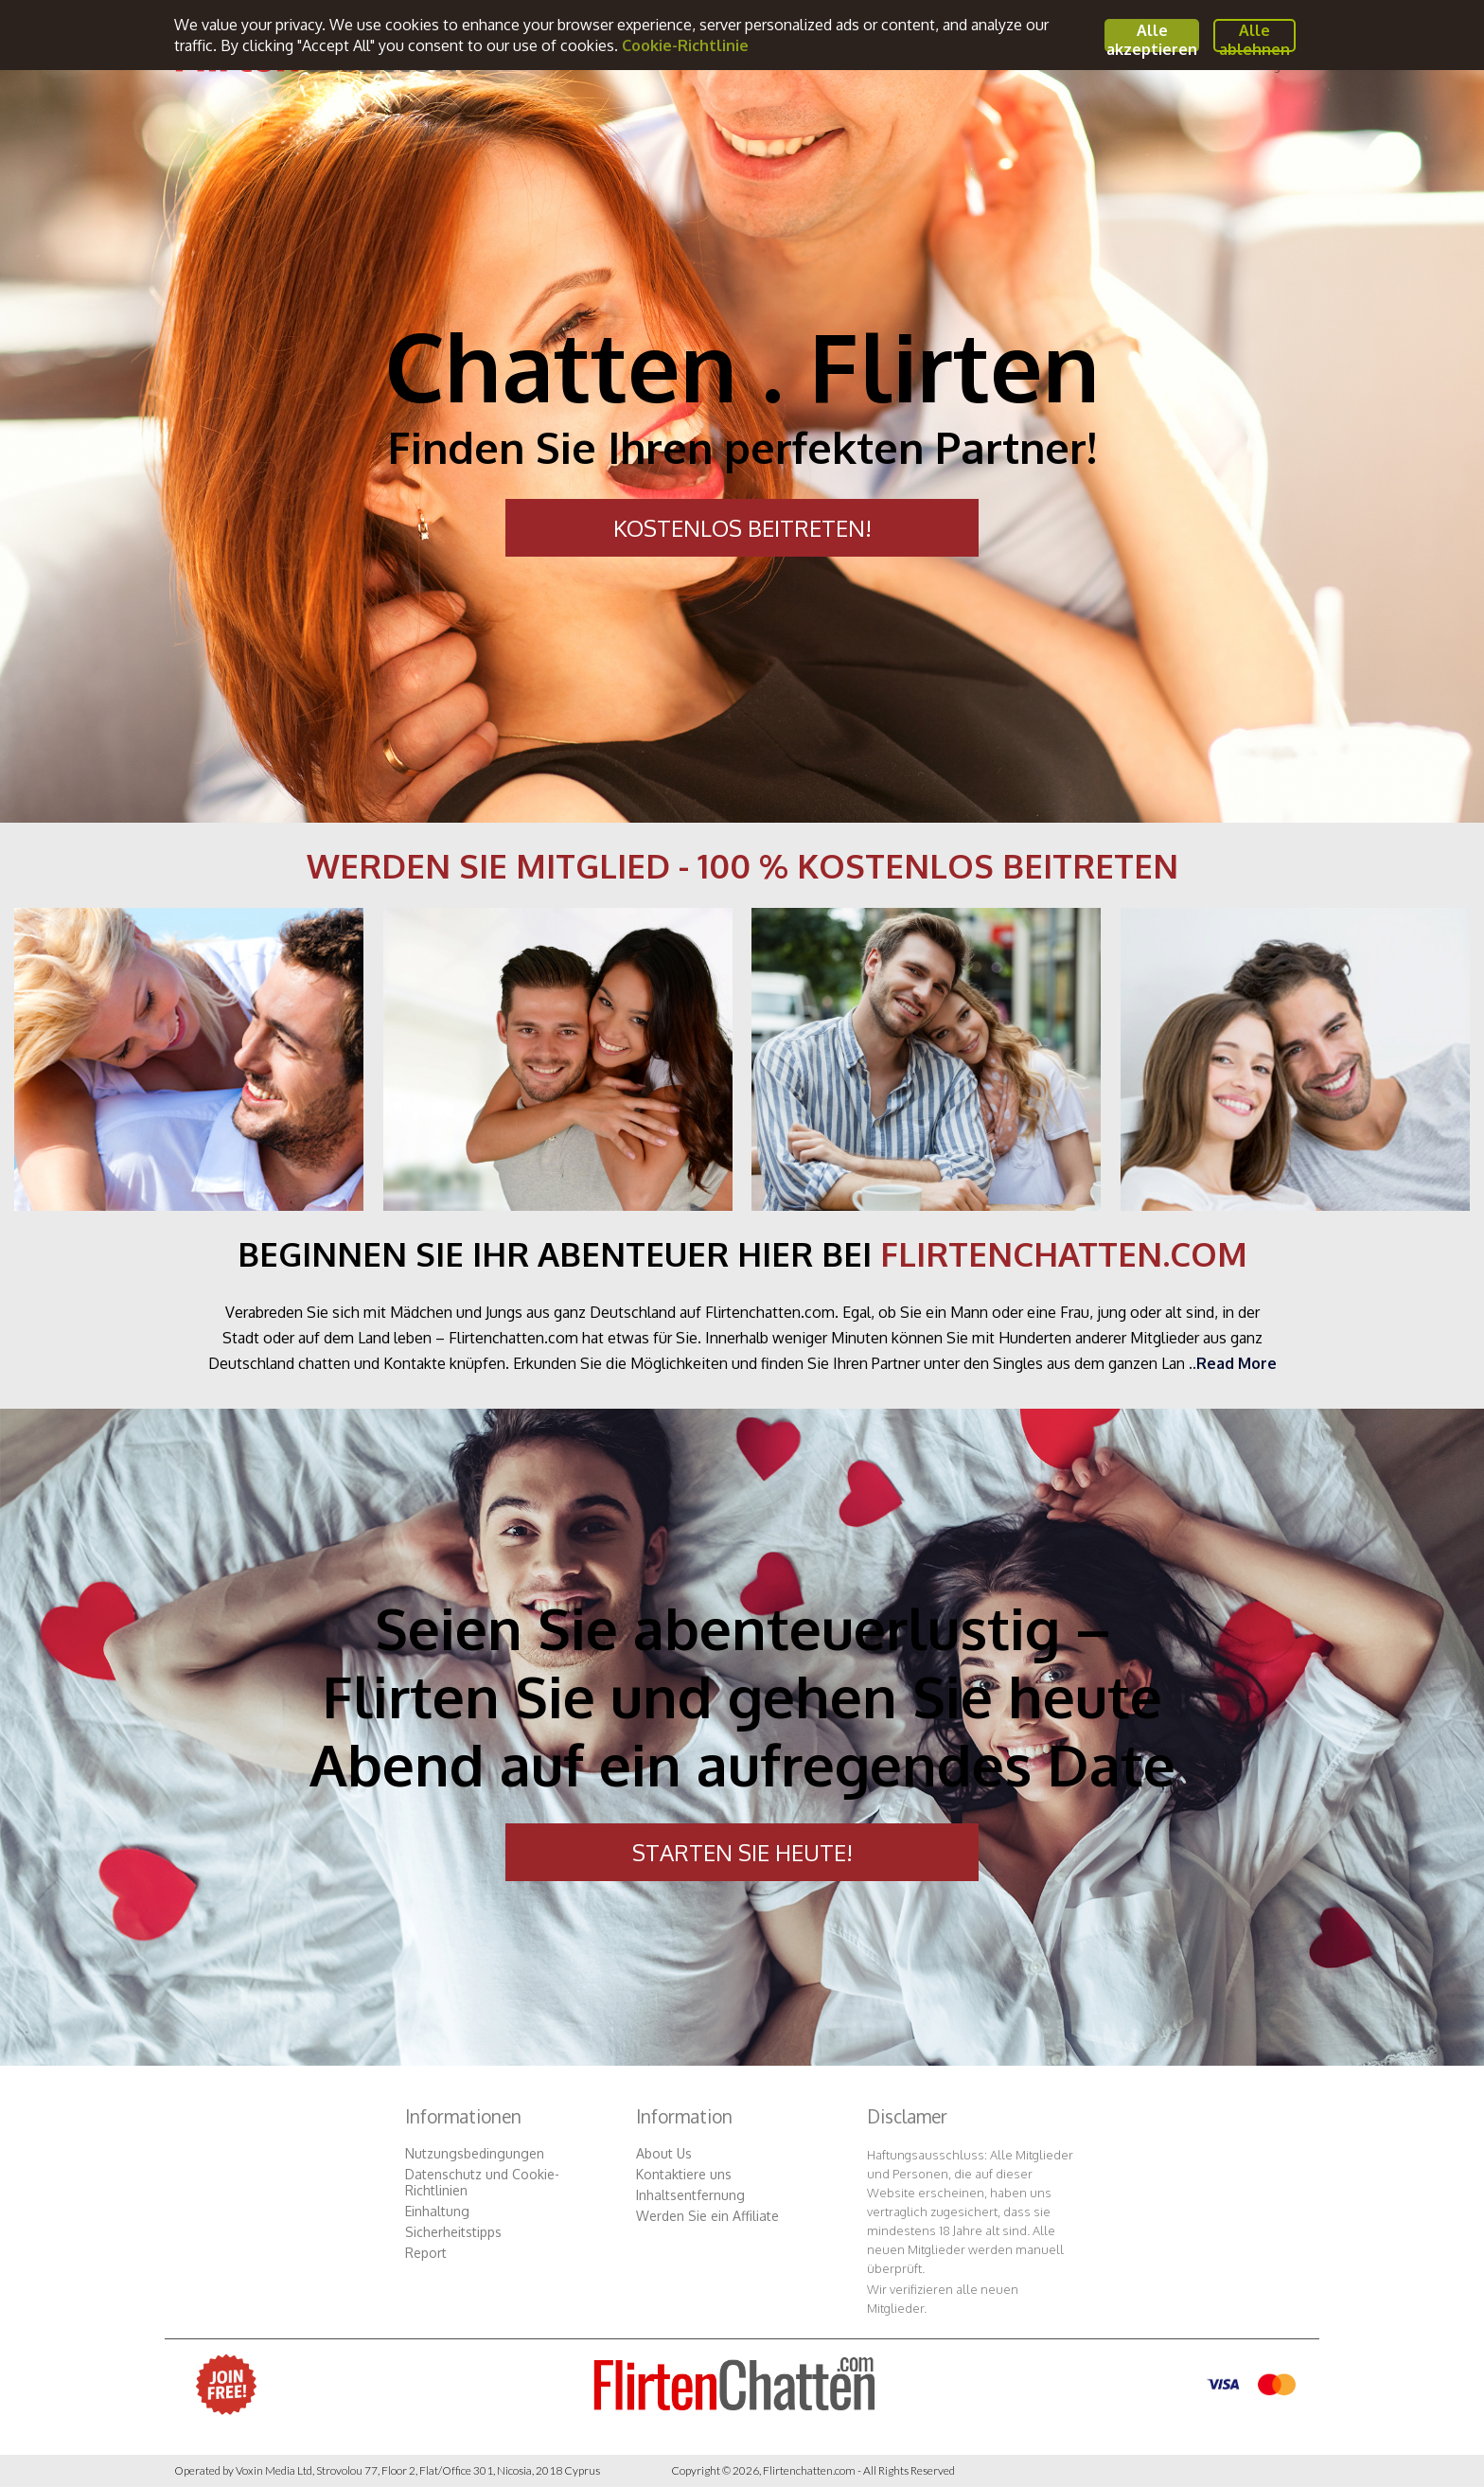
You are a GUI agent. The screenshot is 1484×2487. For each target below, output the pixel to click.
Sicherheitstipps (453, 2232)
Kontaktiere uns (684, 2174)
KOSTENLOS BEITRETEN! (742, 527)
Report (426, 2253)
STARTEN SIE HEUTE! (742, 1852)
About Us (664, 2153)
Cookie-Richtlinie (685, 45)
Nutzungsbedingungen (474, 2153)
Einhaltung (437, 2211)
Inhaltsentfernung (690, 2195)
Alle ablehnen (1254, 36)
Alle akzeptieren (1151, 36)
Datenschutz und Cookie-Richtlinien (482, 2182)
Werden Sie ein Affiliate (707, 2216)
